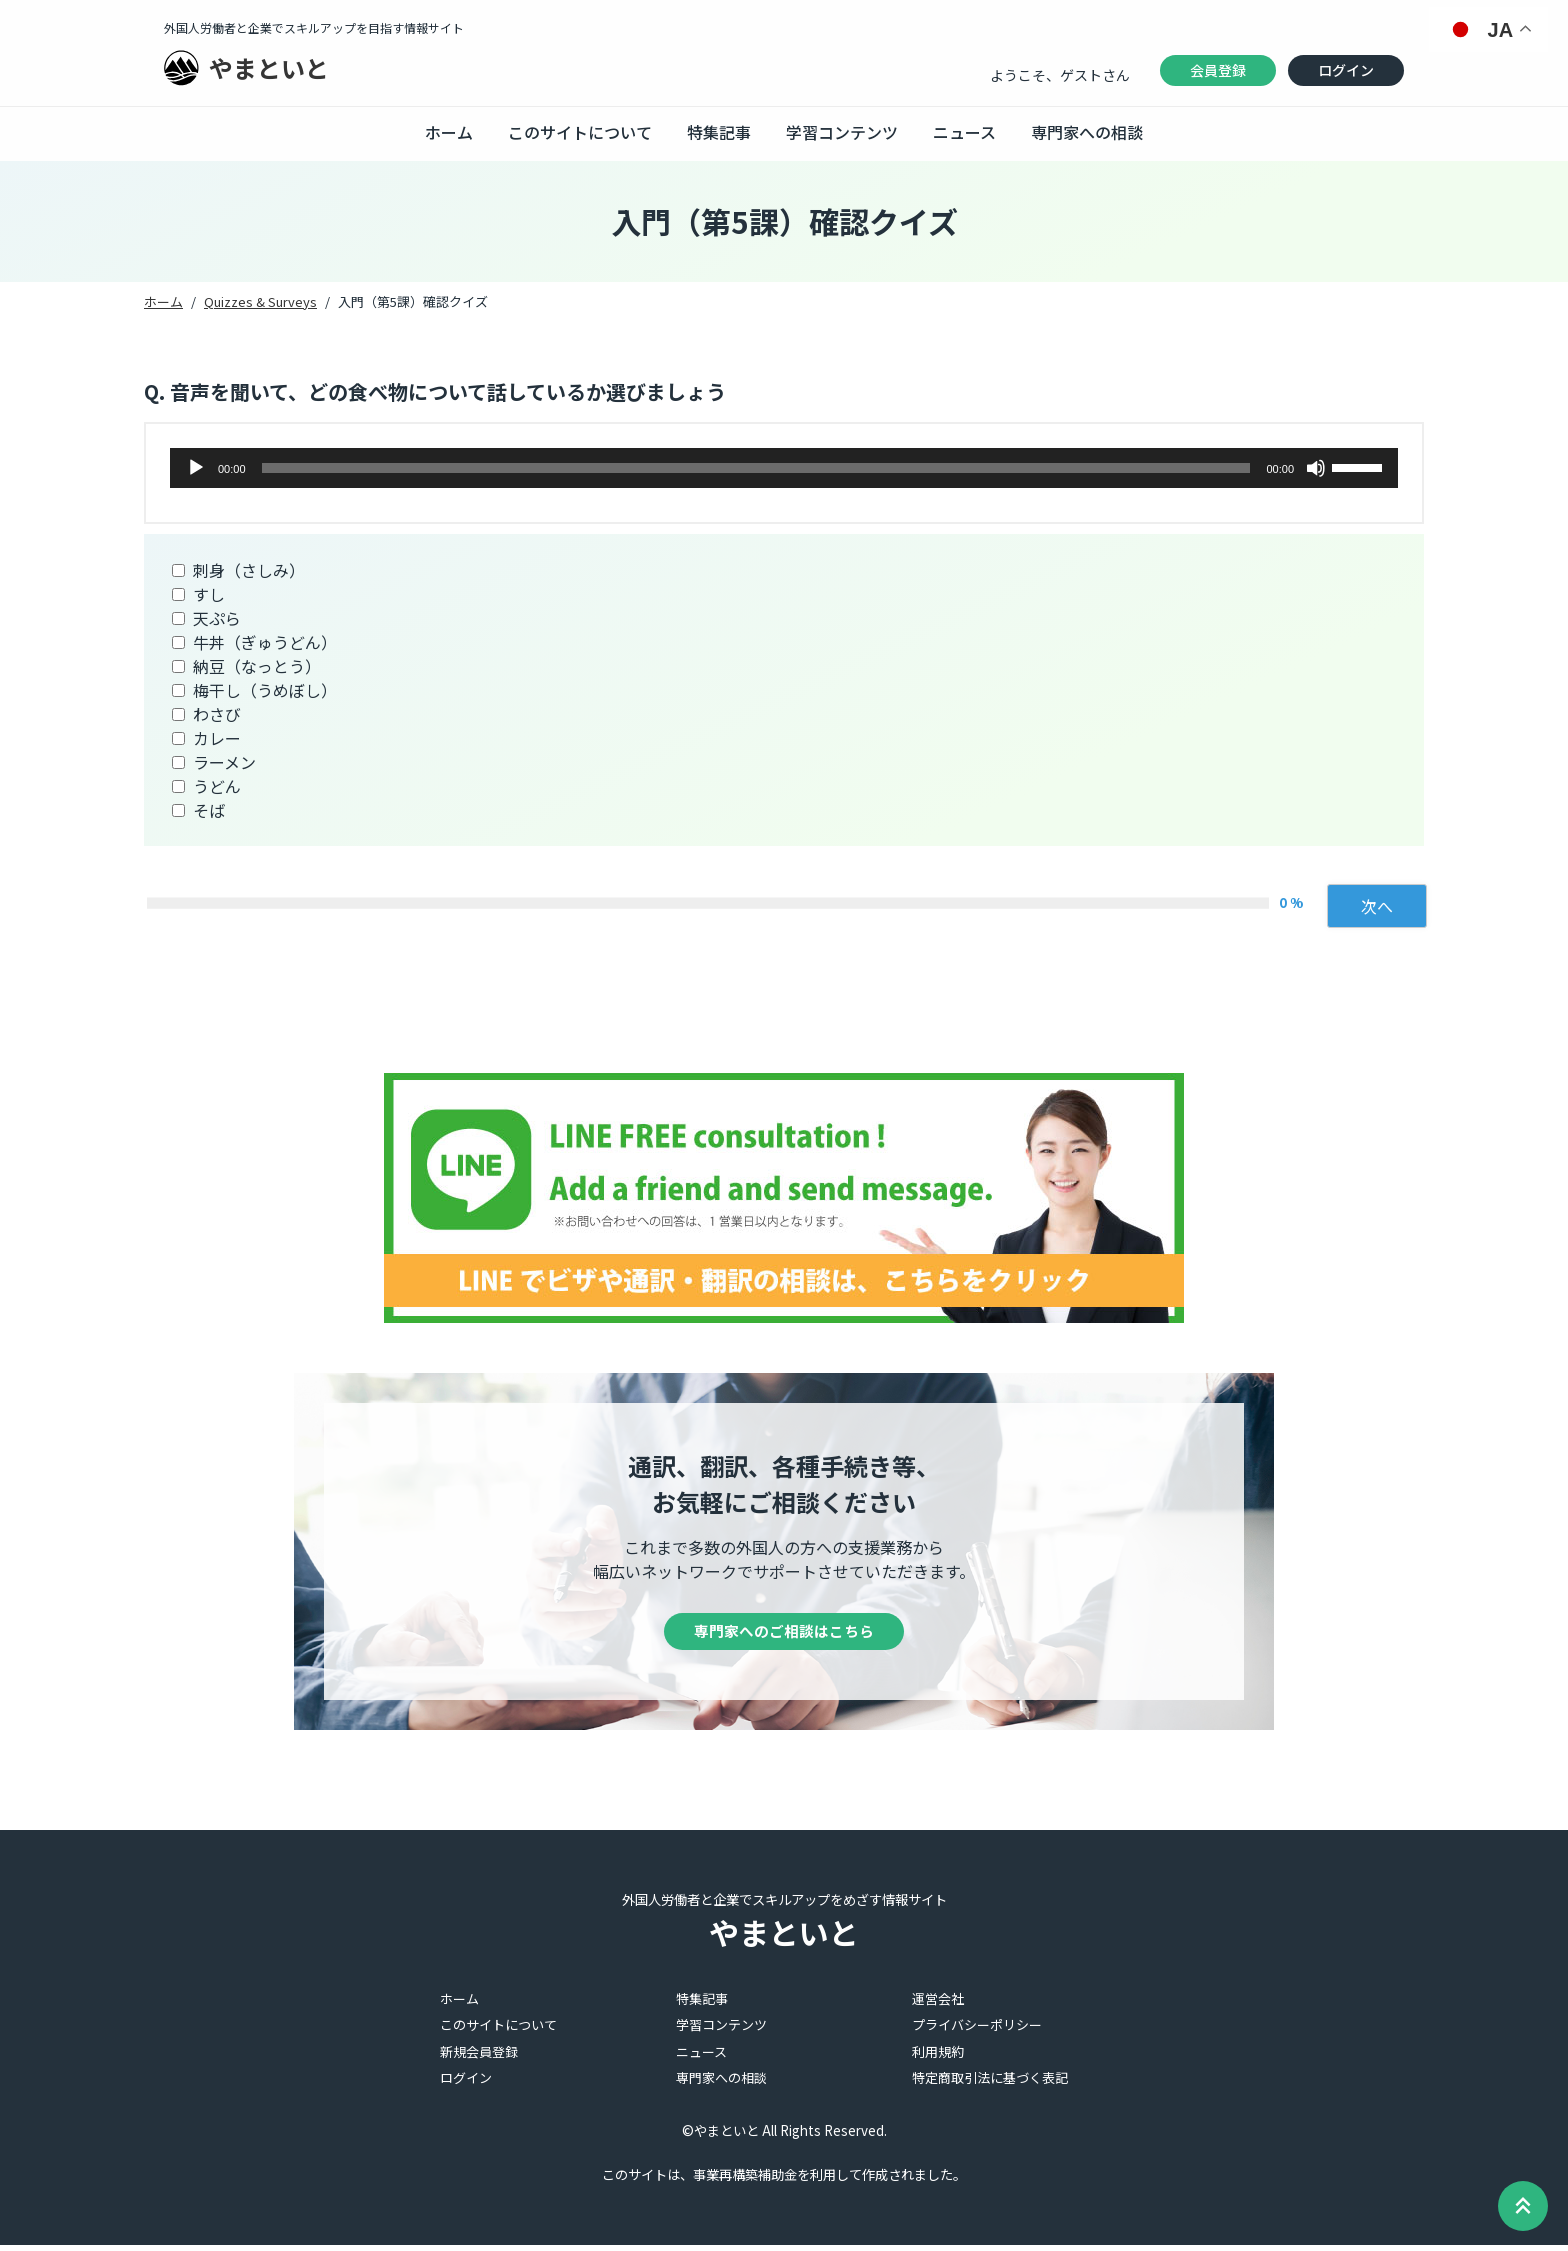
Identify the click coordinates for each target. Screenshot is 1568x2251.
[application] (784, 468)
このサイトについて (580, 132)
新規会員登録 (479, 2057)
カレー (217, 738)
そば (209, 810)
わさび (217, 714)
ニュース (964, 132)
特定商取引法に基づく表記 (990, 2084)
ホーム (449, 132)
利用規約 (938, 2057)
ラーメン (224, 762)
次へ (1377, 906)
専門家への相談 (1087, 132)
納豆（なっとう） (257, 666)
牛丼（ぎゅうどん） (265, 642)
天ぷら (217, 618)
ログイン (1346, 70)
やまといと (269, 67)
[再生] (196, 468)
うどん (217, 786)
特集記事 (719, 132)
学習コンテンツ (842, 132)
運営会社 (938, 2004)
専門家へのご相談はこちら (784, 1635)
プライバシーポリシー (977, 2031)
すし (209, 594)
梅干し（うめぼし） (265, 690)
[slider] (756, 468)
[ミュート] (1316, 468)
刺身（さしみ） (249, 570)
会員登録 (1218, 70)
